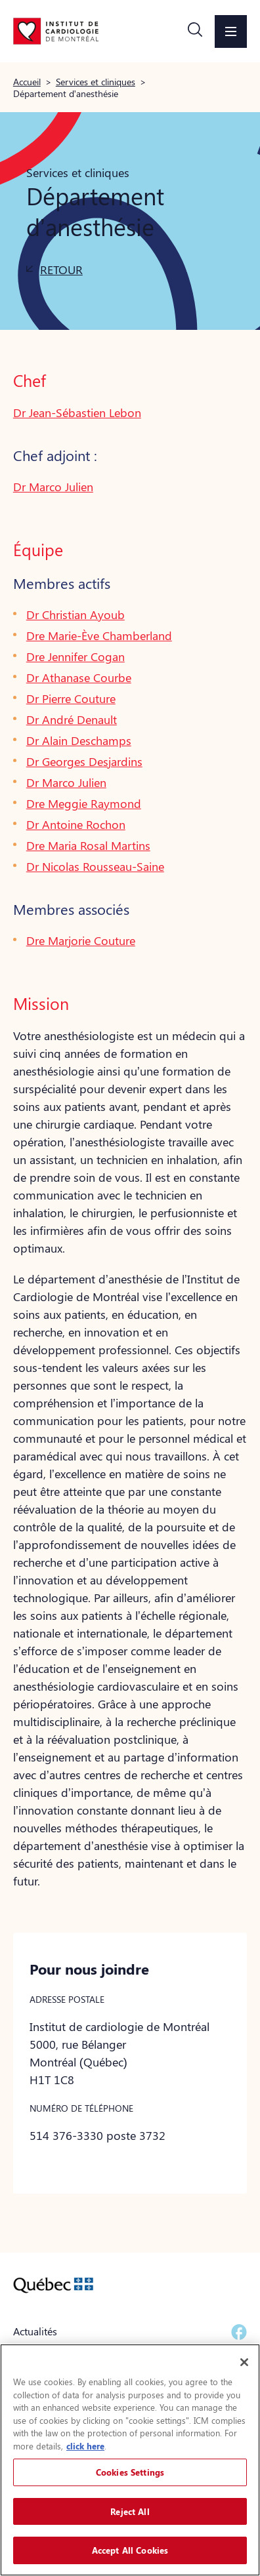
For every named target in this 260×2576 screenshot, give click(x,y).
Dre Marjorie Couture (80, 940)
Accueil (27, 81)
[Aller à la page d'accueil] (55, 31)
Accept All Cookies (130, 2550)
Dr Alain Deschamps (78, 740)
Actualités (35, 2331)
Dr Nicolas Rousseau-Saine (95, 866)
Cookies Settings (130, 2472)
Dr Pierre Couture (71, 698)
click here (85, 2445)
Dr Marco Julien (53, 486)
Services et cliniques (95, 81)
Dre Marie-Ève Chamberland (99, 635)
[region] (130, 2460)
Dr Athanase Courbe (78, 677)
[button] (195, 31)
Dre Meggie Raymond (83, 803)
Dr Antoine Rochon (75, 824)
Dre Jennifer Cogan (75, 656)
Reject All (129, 2511)
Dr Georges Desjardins (84, 761)
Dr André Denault (71, 719)
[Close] (244, 2362)
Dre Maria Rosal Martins (88, 845)
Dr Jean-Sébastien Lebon (77, 412)
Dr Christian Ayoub (75, 614)
